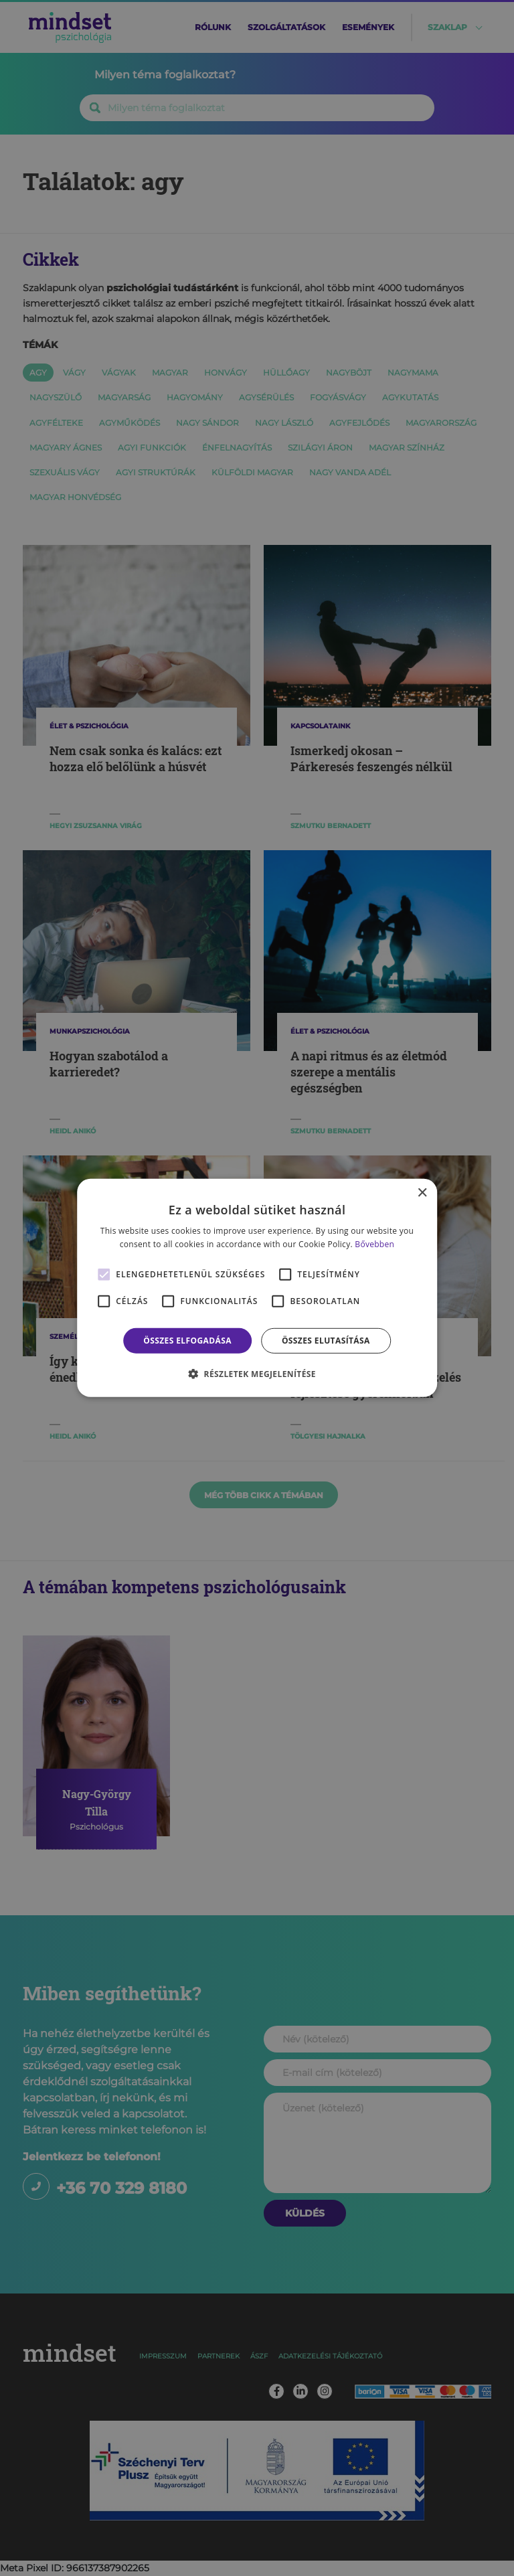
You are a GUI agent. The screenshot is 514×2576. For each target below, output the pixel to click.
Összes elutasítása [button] (326, 1340)
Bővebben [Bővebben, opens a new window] (374, 1244)
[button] (257, 1373)
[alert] (257, 1288)
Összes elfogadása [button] (187, 1340)
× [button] (422, 1193)
